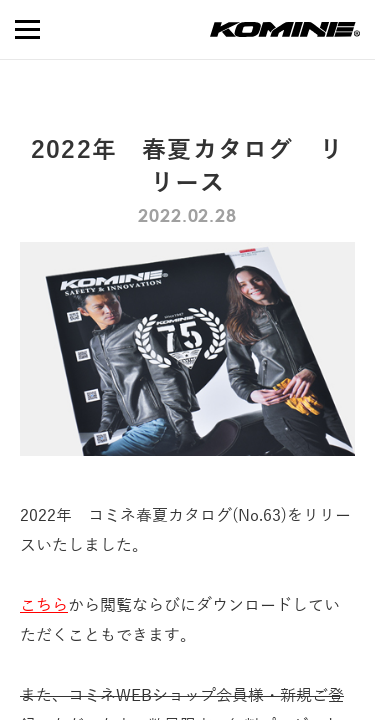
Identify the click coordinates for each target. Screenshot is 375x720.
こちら (44, 606)
